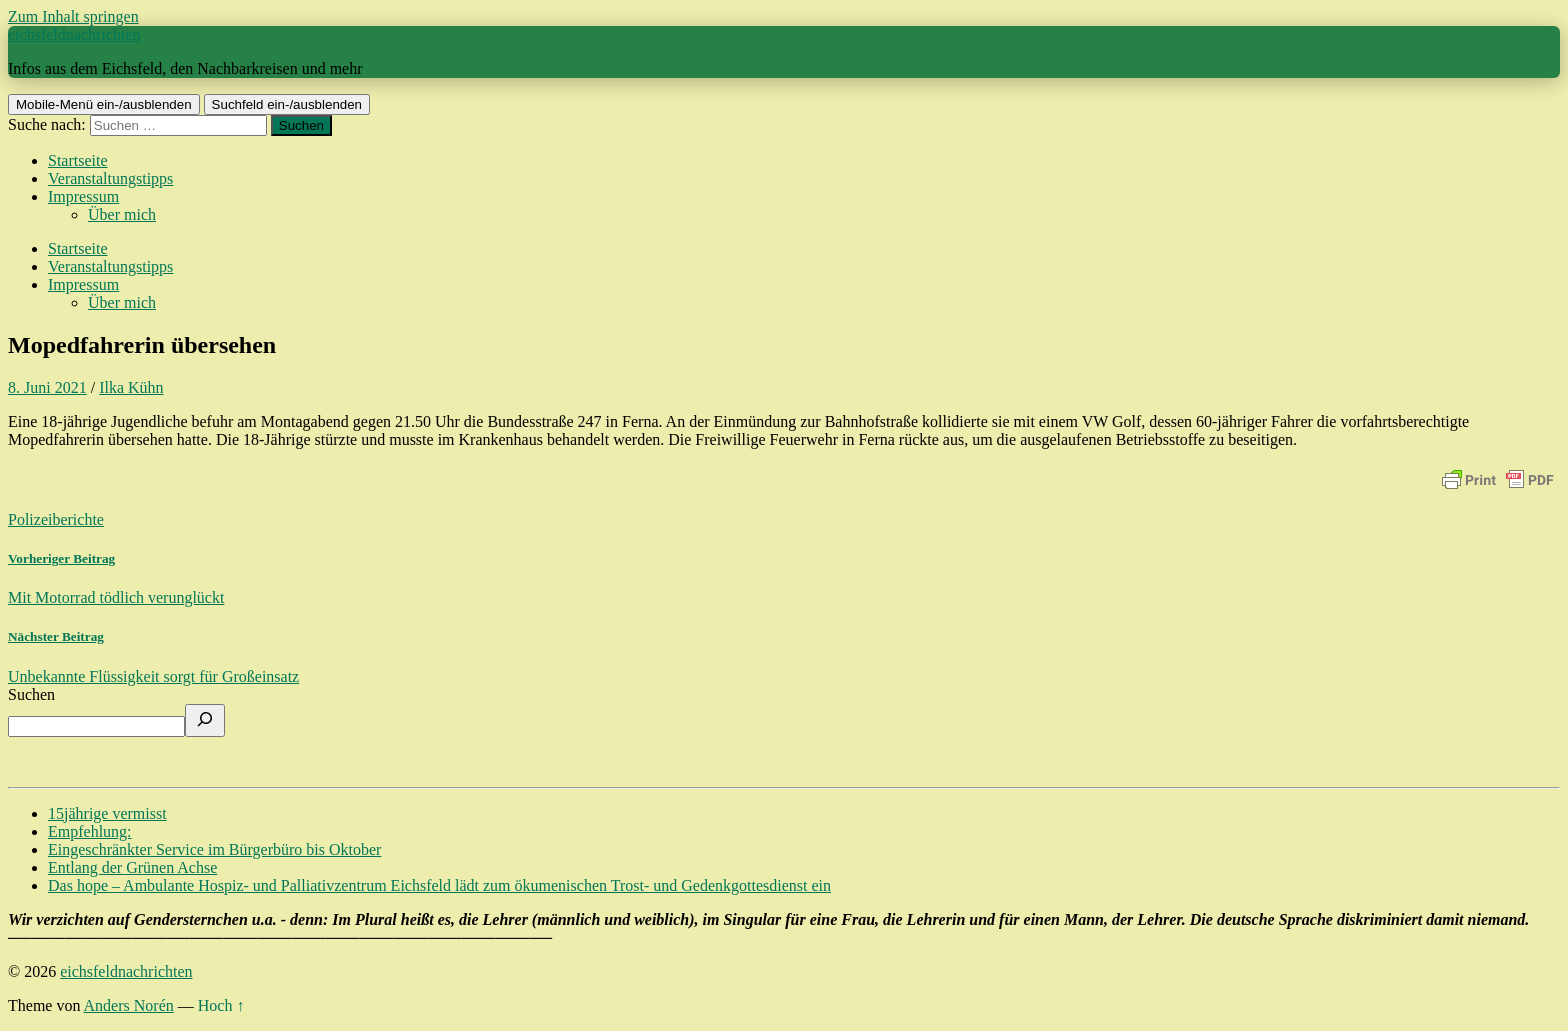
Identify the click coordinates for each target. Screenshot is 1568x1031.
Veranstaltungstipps (110, 178)
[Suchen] (205, 720)
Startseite (78, 160)
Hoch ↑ (221, 1005)
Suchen (31, 694)
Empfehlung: (90, 831)
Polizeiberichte (56, 519)
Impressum (83, 196)
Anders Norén (129, 1005)
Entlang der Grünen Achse (132, 867)
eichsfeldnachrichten (74, 34)
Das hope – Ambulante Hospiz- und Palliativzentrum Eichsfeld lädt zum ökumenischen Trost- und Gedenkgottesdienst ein (439, 885)
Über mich (122, 214)
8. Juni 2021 (47, 387)
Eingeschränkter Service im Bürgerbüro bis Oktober (214, 849)
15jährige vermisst (107, 813)
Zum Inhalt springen (73, 16)
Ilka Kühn (131, 387)
